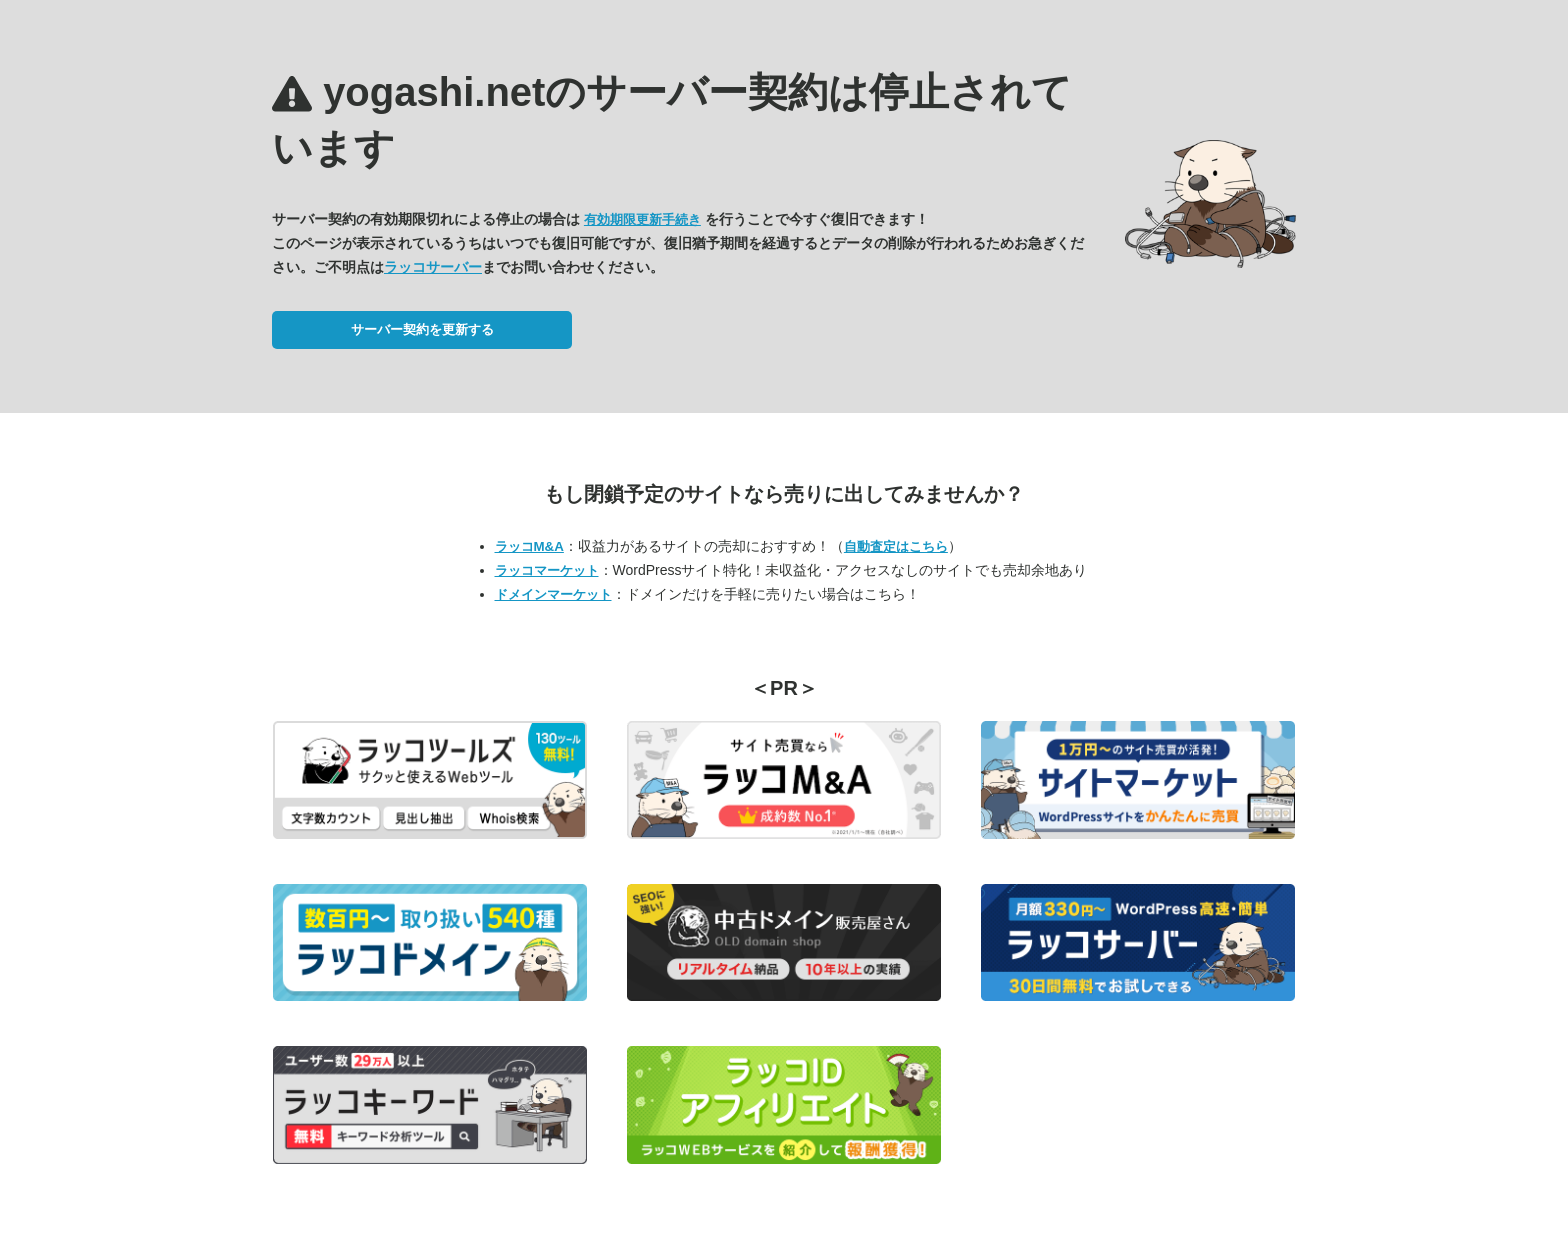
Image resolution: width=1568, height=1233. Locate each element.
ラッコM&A (529, 546)
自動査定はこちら (896, 546)
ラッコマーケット (547, 570)
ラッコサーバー (433, 267)
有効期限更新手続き (642, 219)
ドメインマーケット (553, 594)
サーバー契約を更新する (422, 329)
